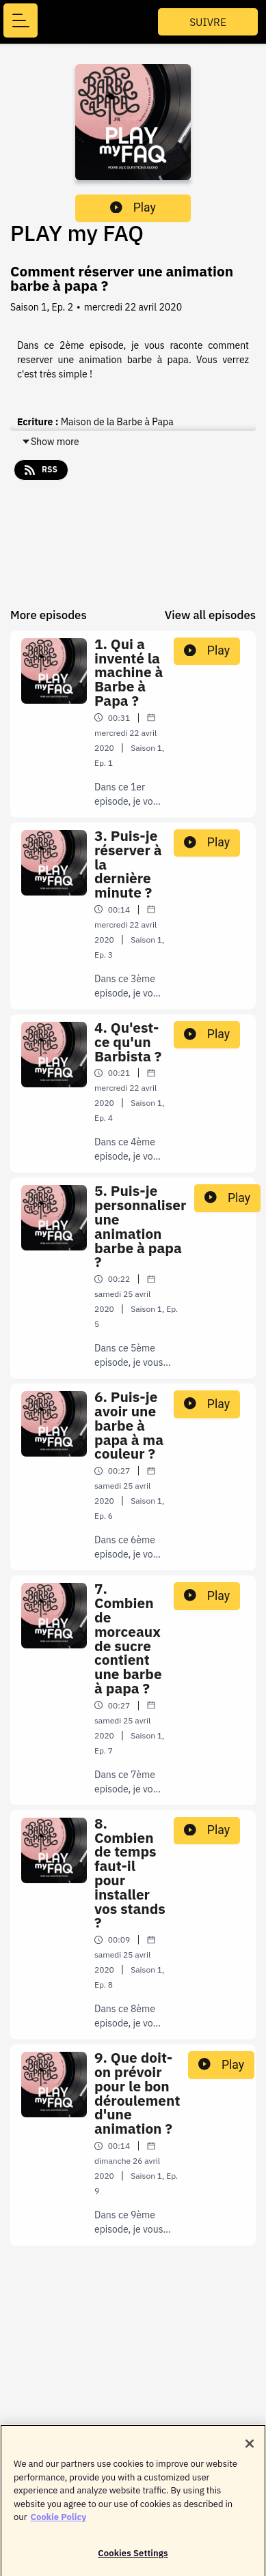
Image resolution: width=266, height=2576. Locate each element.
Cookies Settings (133, 2557)
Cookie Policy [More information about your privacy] (58, 2521)
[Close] (250, 2448)
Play (133, 207)
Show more (50, 441)
